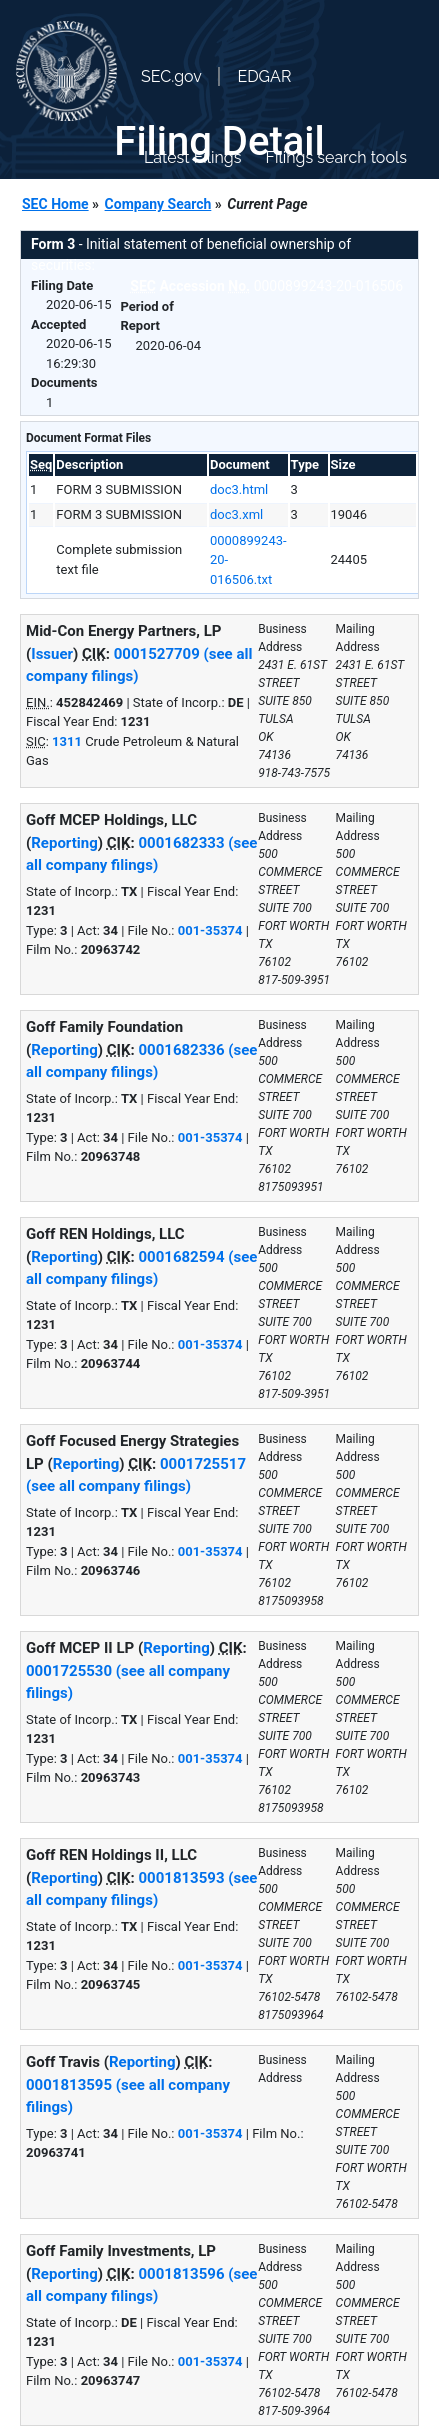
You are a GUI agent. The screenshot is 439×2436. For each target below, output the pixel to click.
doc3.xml (236, 514)
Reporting (64, 843)
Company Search (158, 204)
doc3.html (239, 489)
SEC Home (55, 204)
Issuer (52, 654)
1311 (67, 741)
